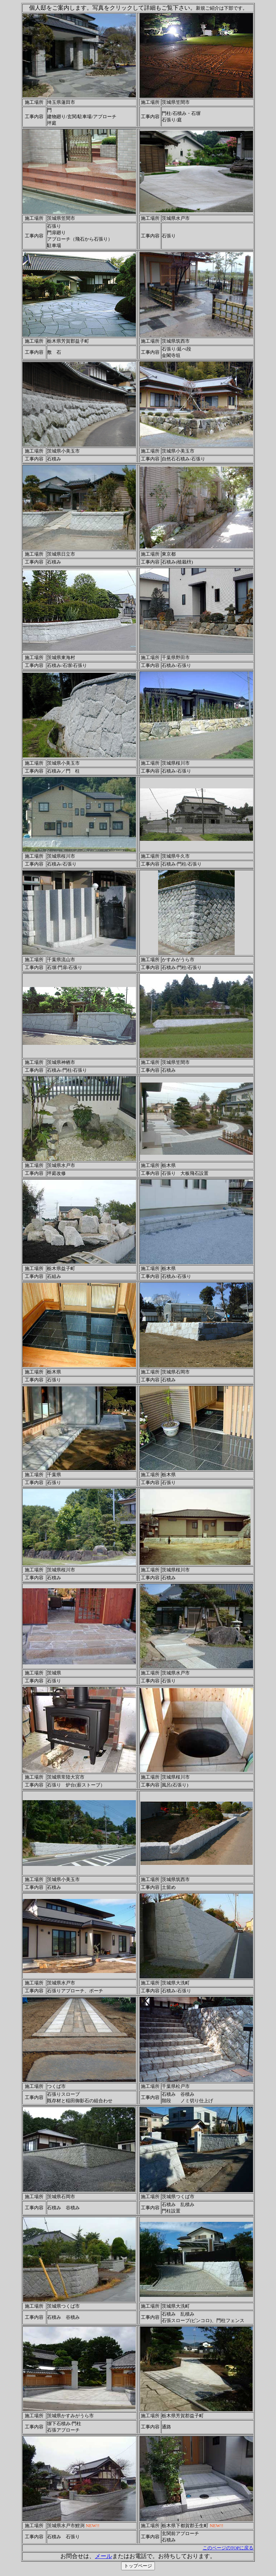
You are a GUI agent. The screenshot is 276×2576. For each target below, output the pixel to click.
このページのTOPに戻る (228, 2547)
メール (103, 2556)
